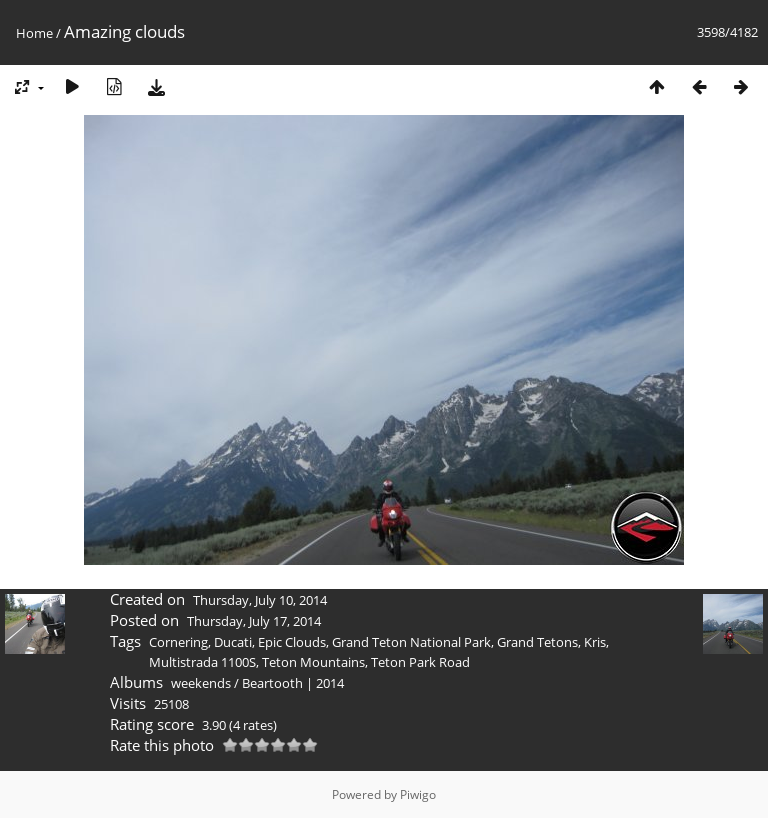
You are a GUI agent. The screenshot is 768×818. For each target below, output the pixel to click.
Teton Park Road (420, 662)
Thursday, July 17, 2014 (254, 621)
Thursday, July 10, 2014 (260, 600)
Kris (595, 642)
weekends (201, 683)
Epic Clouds (292, 642)
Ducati (233, 642)
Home (34, 33)
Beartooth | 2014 (293, 683)
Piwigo (418, 794)
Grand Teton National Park (411, 642)
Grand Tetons (537, 642)
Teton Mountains (313, 662)
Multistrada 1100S (202, 662)
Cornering (178, 642)
